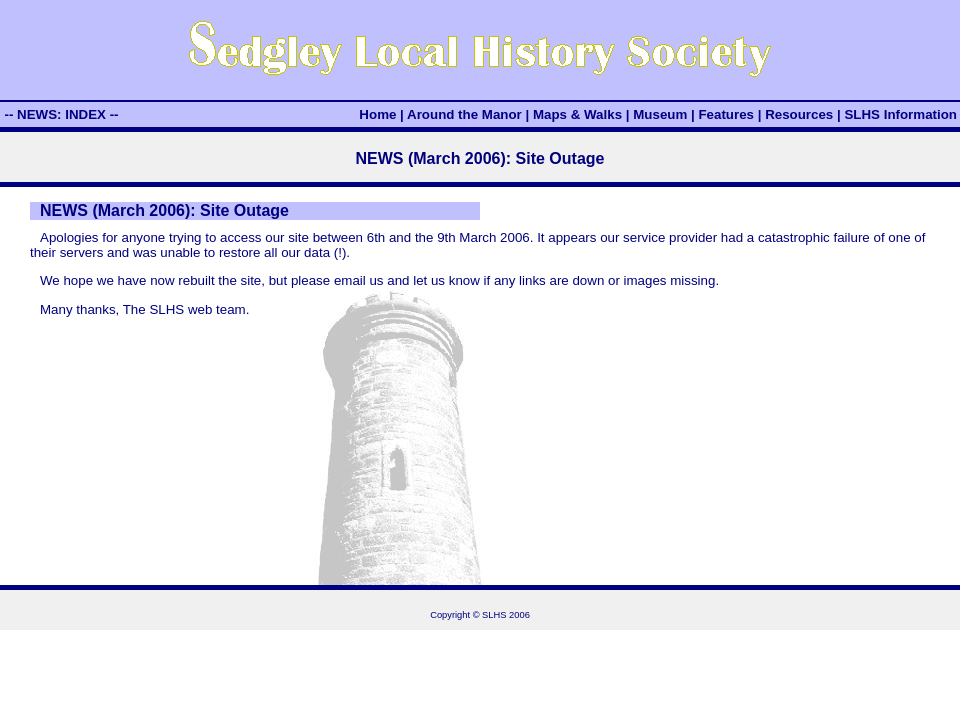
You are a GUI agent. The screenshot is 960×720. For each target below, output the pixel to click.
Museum (660, 114)
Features (726, 114)
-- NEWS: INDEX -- (61, 114)
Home (377, 114)
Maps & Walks (577, 114)
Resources (799, 114)
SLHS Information (900, 114)
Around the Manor (464, 114)
